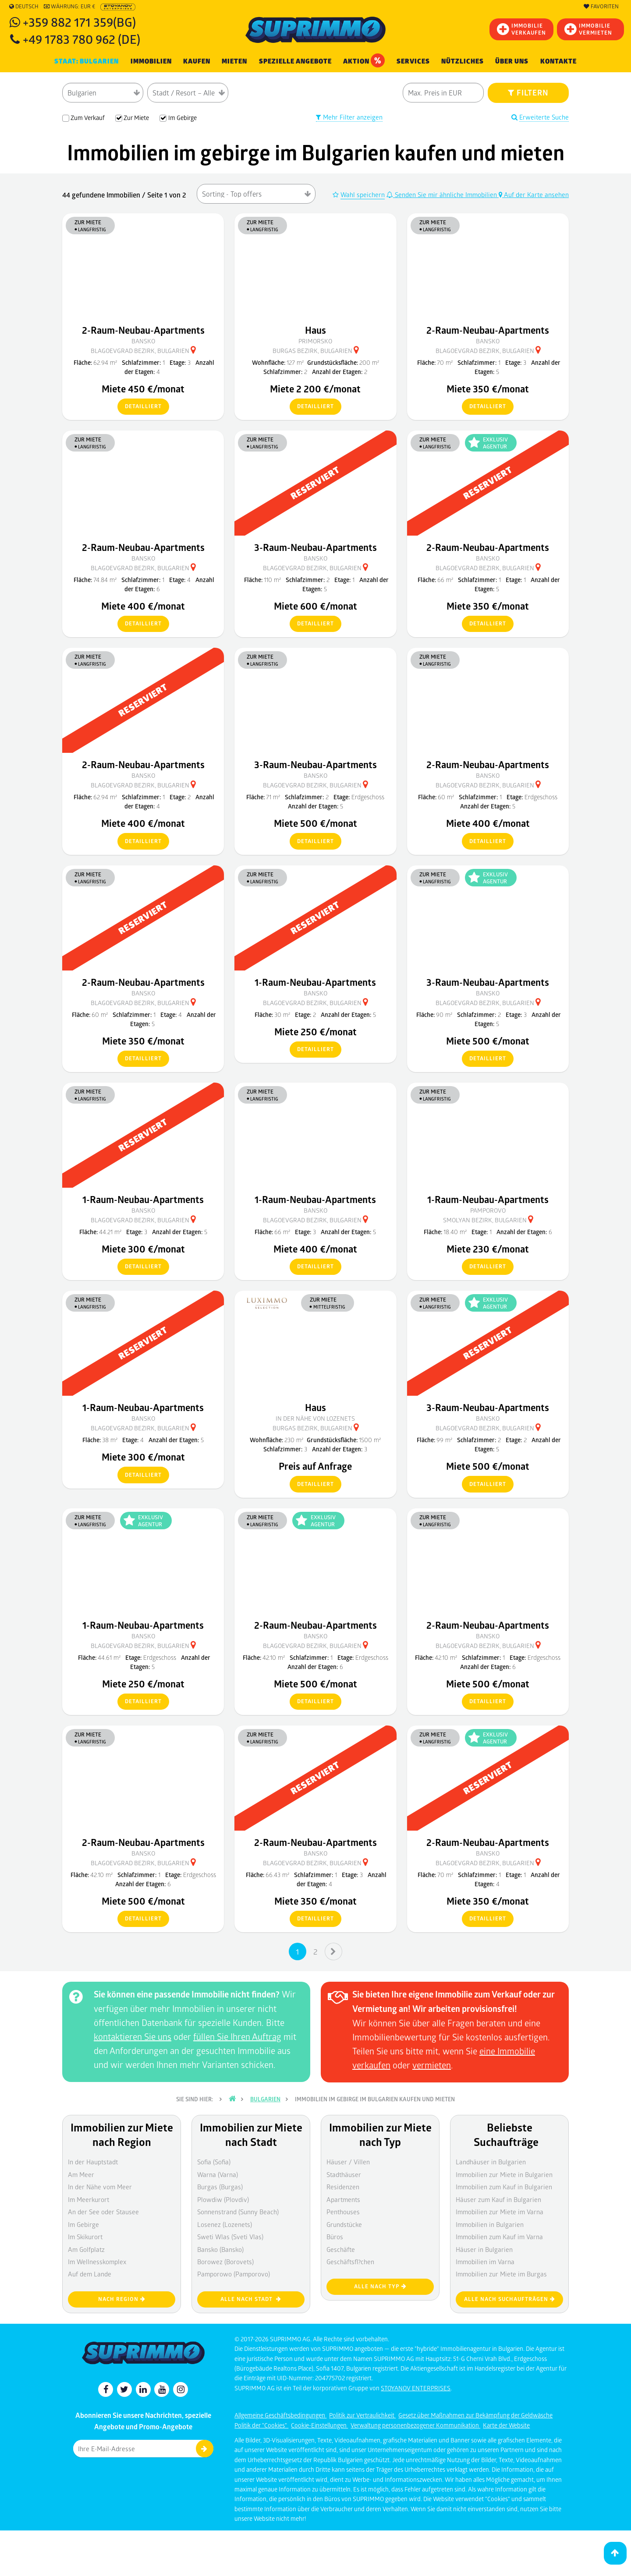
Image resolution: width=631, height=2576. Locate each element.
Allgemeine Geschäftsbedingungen (280, 2415)
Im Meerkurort (88, 2199)
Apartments (343, 2199)
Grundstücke (344, 2224)
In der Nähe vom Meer (100, 2186)
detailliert (139, 406)
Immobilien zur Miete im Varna (499, 2211)
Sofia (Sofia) (213, 2161)
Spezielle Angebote (295, 61)
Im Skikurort (85, 2236)
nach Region (121, 2299)
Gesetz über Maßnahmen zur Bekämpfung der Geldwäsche (475, 2415)
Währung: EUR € (69, 7)
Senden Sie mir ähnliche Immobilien (442, 194)
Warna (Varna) (217, 2174)
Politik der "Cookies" (261, 2425)
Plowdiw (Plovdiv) (223, 2199)
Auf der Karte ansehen (534, 194)
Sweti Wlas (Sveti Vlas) (230, 2236)
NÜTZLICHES (462, 61)
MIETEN (234, 61)
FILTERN (528, 92)
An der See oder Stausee (103, 2211)
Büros (334, 2236)
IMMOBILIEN (151, 61)
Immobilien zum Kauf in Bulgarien (504, 2186)
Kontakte (558, 61)
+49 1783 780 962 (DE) (81, 39)
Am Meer (81, 2174)
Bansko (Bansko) (220, 2249)
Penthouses (343, 2211)
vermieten (431, 2065)
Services (413, 61)
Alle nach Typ (380, 2286)
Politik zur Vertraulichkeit (362, 2415)
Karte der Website (506, 2425)
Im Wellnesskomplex (97, 2261)
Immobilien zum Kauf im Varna (499, 2236)
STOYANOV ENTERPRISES (415, 2388)
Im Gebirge (83, 2224)
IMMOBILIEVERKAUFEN (521, 29)
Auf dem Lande (89, 2273)
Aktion (364, 60)
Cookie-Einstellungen (319, 2425)
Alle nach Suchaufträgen (509, 2299)
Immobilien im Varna (485, 2261)
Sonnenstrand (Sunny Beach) (238, 2211)
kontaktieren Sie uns (132, 2036)
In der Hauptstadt (93, 2161)
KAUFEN (196, 61)
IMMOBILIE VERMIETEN (588, 29)
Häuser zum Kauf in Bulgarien (498, 2199)
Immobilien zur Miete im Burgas (501, 2273)
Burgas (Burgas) (220, 2186)
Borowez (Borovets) (225, 2261)
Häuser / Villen (348, 2161)
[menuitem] (558, 61)
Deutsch (24, 7)
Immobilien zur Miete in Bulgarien (504, 2174)
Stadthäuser (343, 2174)
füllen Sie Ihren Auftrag (237, 2036)
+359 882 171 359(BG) (79, 22)
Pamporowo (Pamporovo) (233, 2273)
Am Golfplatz (86, 2249)
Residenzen (342, 2186)
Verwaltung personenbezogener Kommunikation (415, 2425)
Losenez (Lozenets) (224, 2224)
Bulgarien (265, 2099)
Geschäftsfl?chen (350, 2261)
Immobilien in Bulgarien (490, 2224)
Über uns (511, 61)
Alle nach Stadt (250, 2299)
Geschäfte (340, 2249)
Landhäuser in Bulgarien (491, 2161)
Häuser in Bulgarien (484, 2249)
